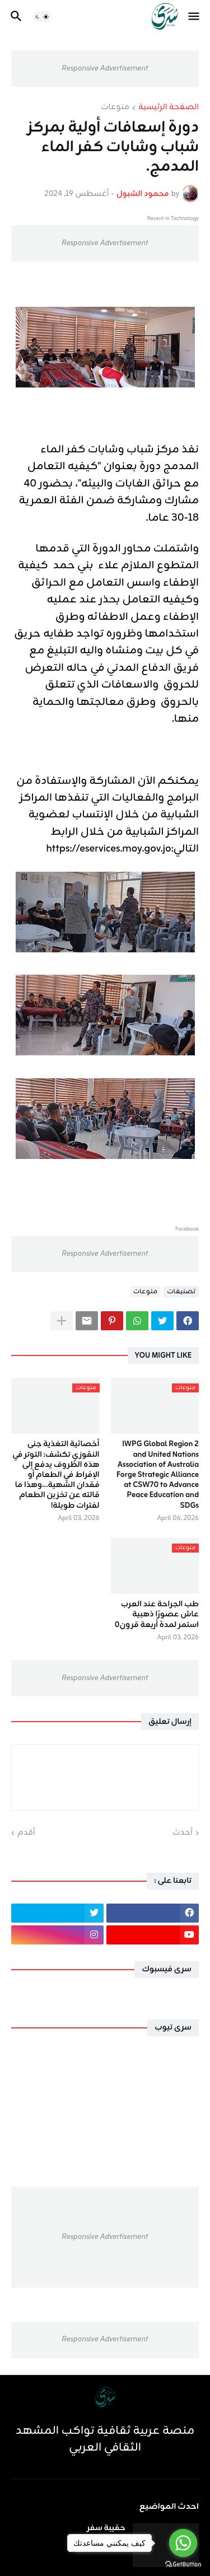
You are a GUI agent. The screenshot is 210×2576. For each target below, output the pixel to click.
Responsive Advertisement (105, 68)
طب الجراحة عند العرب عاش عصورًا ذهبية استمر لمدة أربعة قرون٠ (157, 1615)
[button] (194, 16)
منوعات (115, 108)
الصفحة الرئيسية (168, 108)
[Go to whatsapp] (183, 2543)
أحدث (182, 1833)
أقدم (26, 1833)
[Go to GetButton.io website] (183, 2564)
